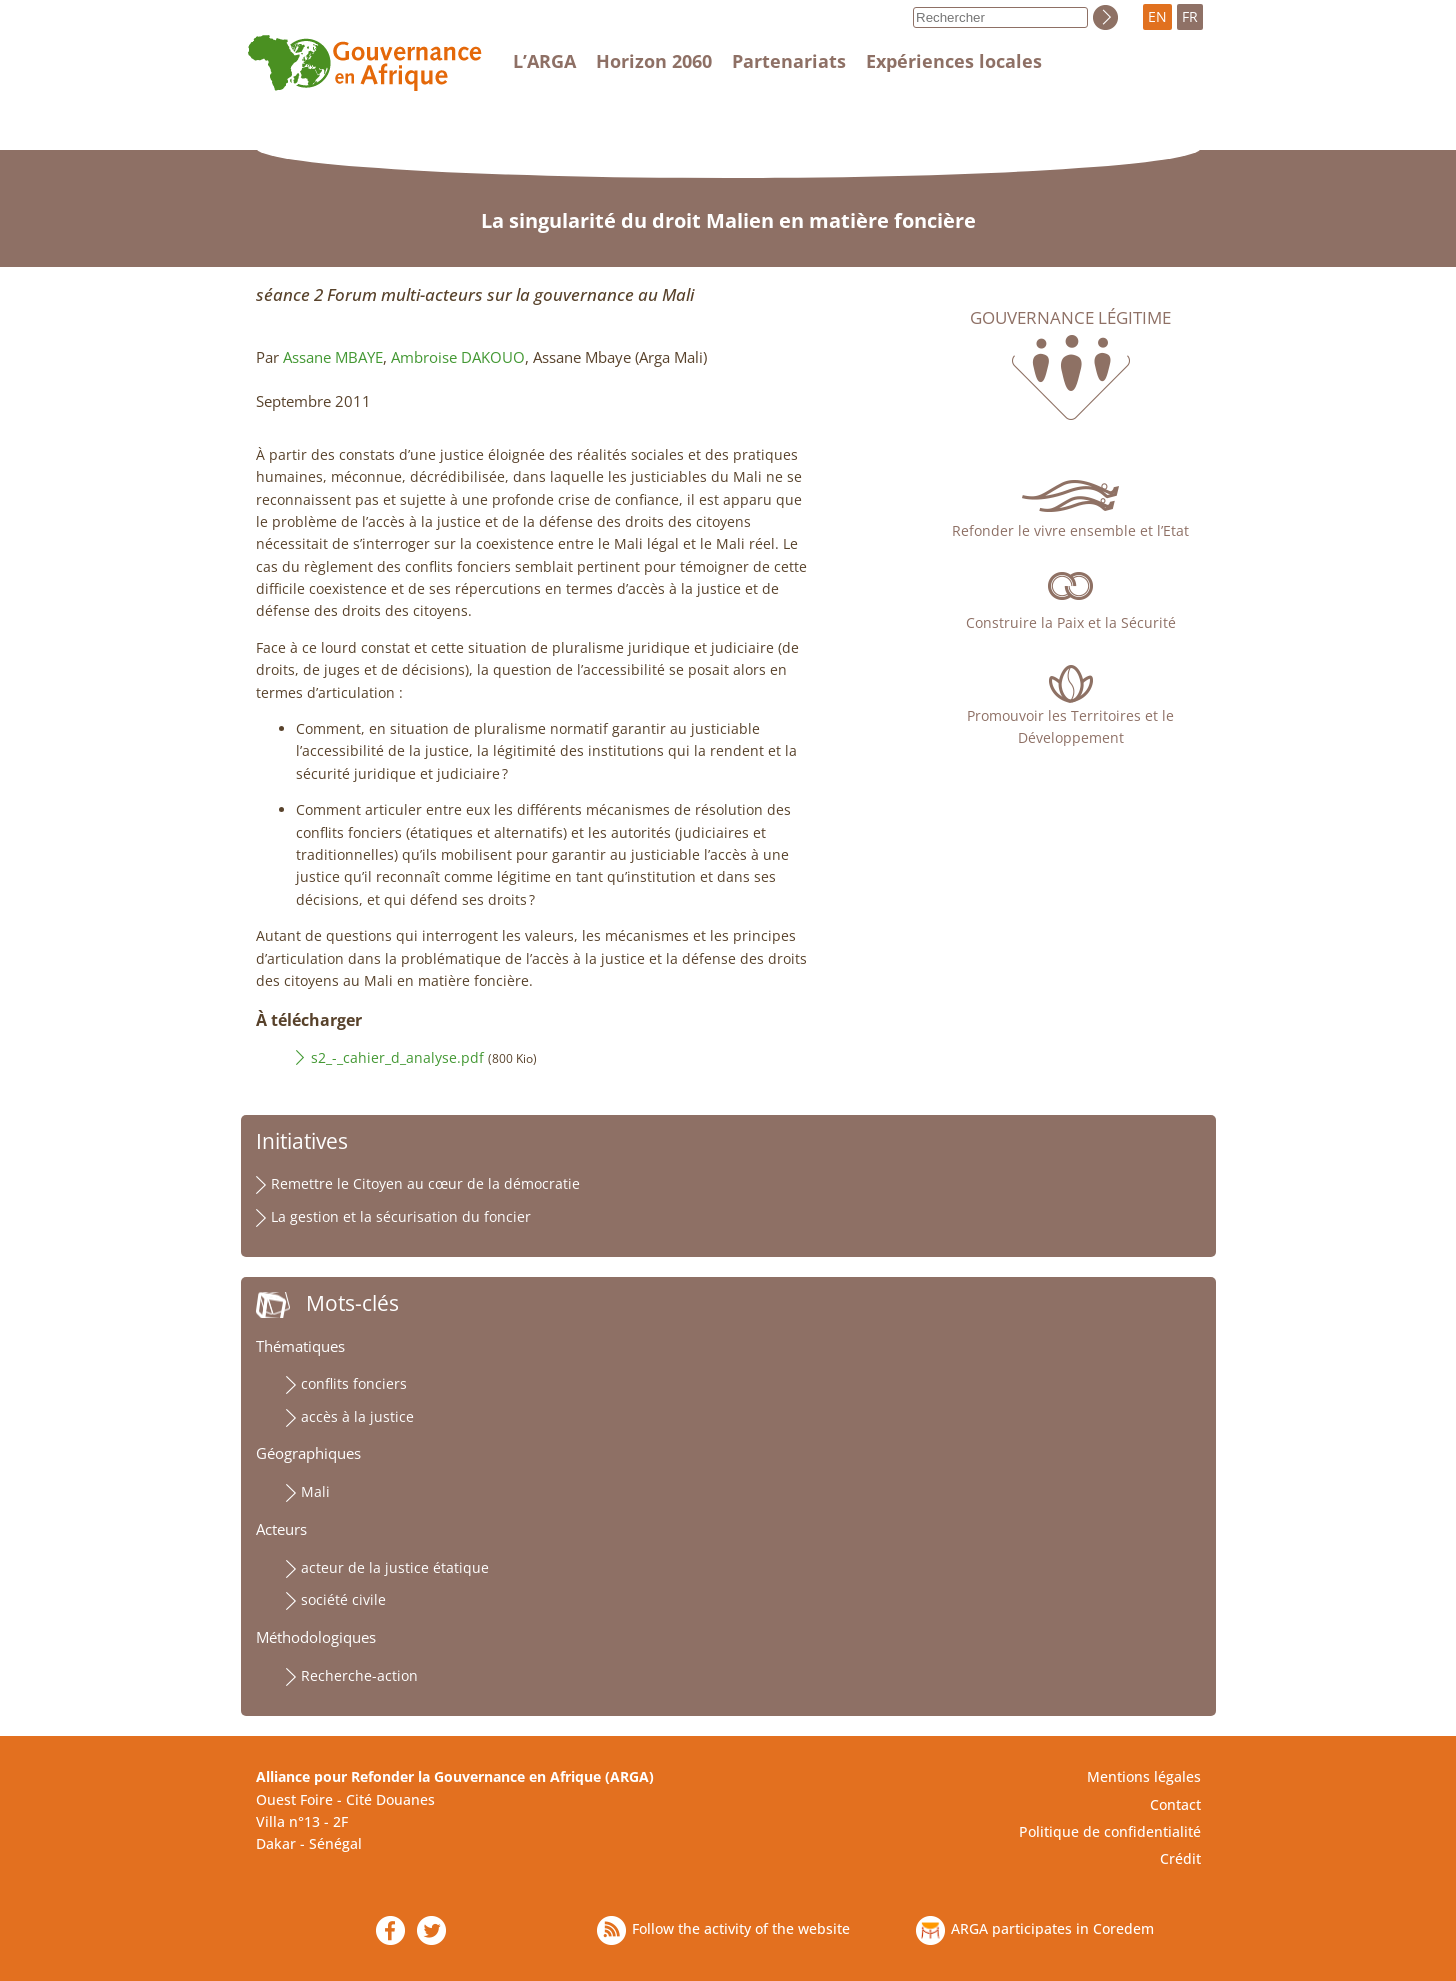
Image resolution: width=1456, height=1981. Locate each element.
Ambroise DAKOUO (458, 357)
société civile (343, 1599)
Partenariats (789, 61)
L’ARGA (544, 61)
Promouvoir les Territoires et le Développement (1070, 726)
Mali (315, 1491)
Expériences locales (954, 61)
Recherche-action (359, 1675)
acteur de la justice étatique (395, 1567)
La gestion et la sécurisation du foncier (401, 1216)
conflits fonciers (354, 1383)
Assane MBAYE (333, 357)
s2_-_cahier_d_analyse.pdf (397, 1057)
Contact (1175, 1804)
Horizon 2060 (654, 61)
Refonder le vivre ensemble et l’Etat (1070, 530)
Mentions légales (1144, 1776)
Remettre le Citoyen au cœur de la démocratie (425, 1183)
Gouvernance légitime (1070, 318)
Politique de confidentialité (1110, 1831)
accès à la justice (357, 1416)
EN (1157, 16)
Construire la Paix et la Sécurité (1071, 622)
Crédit (1180, 1858)
